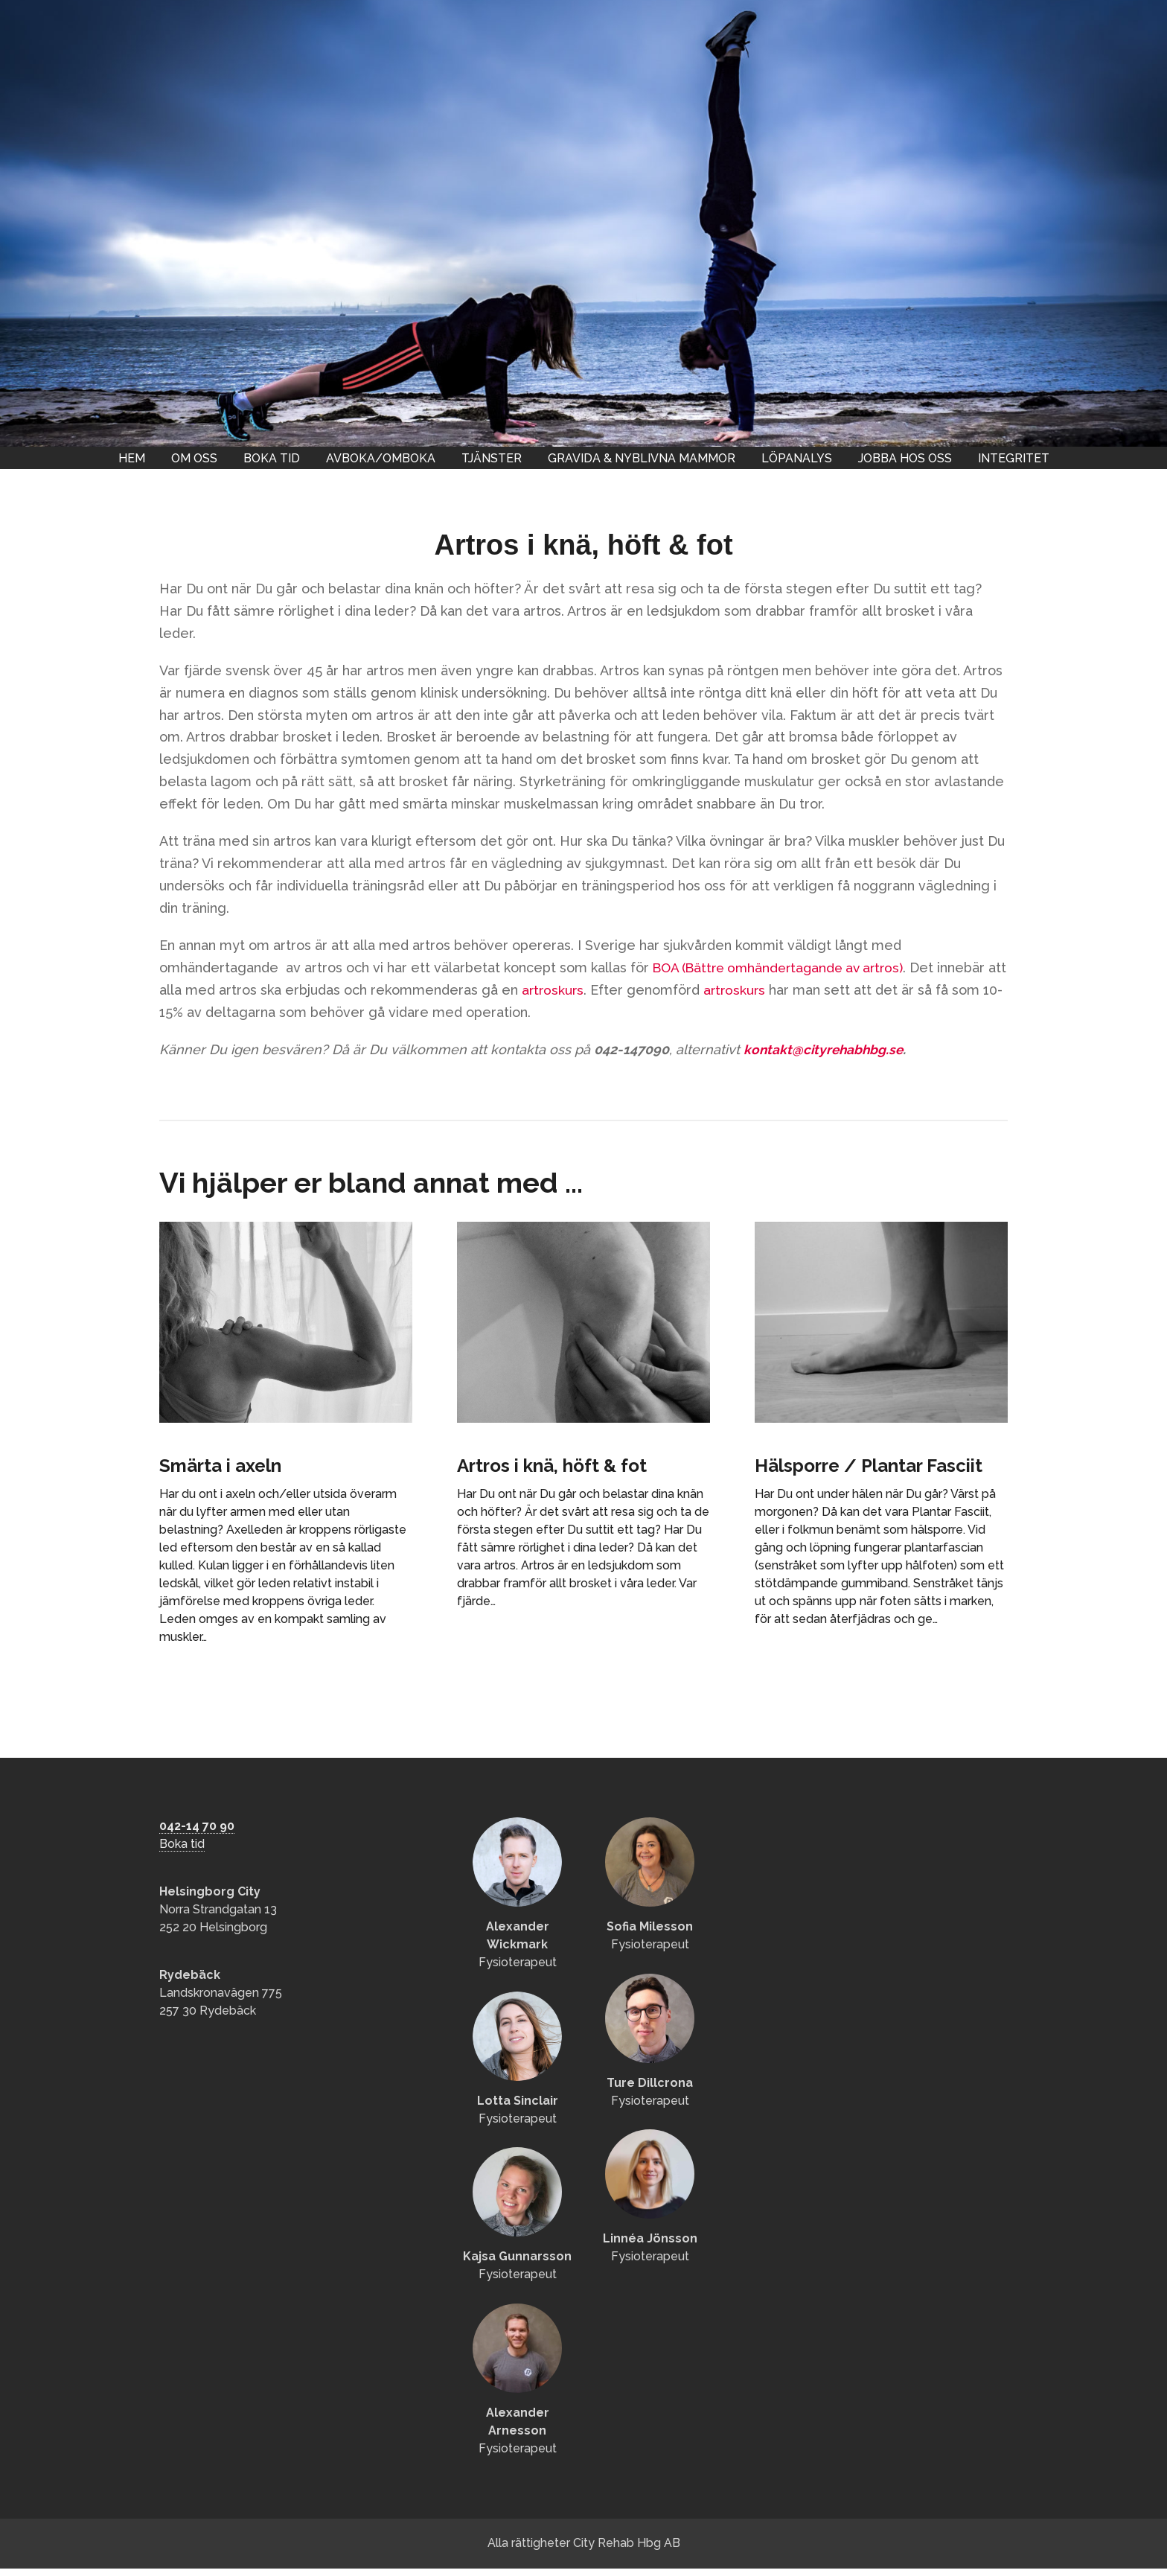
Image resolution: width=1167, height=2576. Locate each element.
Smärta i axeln (230, 1465)
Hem (131, 458)
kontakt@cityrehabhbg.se (825, 1049)
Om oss (194, 458)
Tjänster (491, 458)
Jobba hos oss (905, 458)
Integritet (1013, 458)
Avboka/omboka (380, 458)
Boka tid (271, 458)
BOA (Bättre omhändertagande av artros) (784, 967)
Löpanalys (796, 458)
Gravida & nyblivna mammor (641, 458)
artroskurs (575, 990)
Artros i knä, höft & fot (567, 1465)
